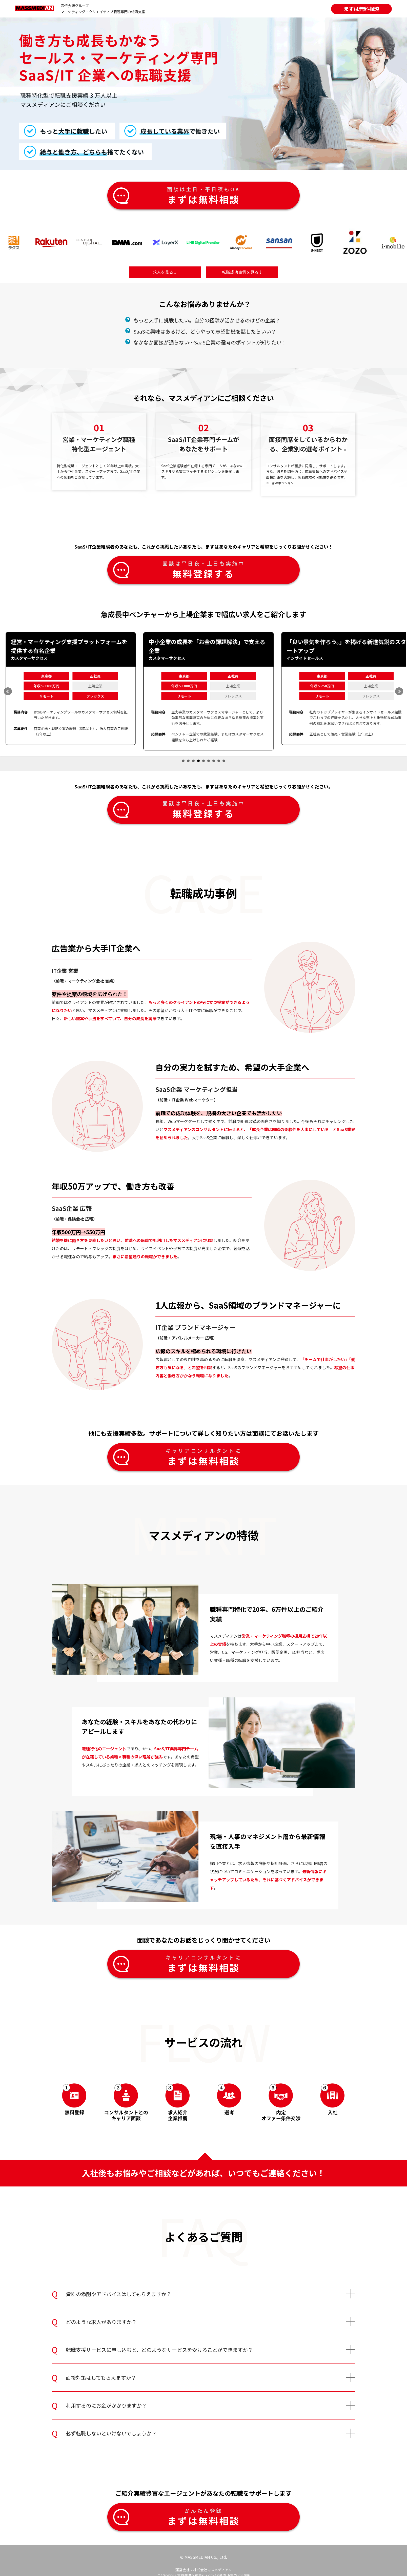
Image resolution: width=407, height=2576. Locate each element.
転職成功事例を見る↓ (242, 272)
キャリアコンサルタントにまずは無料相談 (203, 1457)
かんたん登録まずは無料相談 (203, 2517)
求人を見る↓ (165, 272)
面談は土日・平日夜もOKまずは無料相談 (203, 195)
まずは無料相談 (361, 8)
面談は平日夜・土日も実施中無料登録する (203, 570)
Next (399, 691)
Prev (8, 691)
